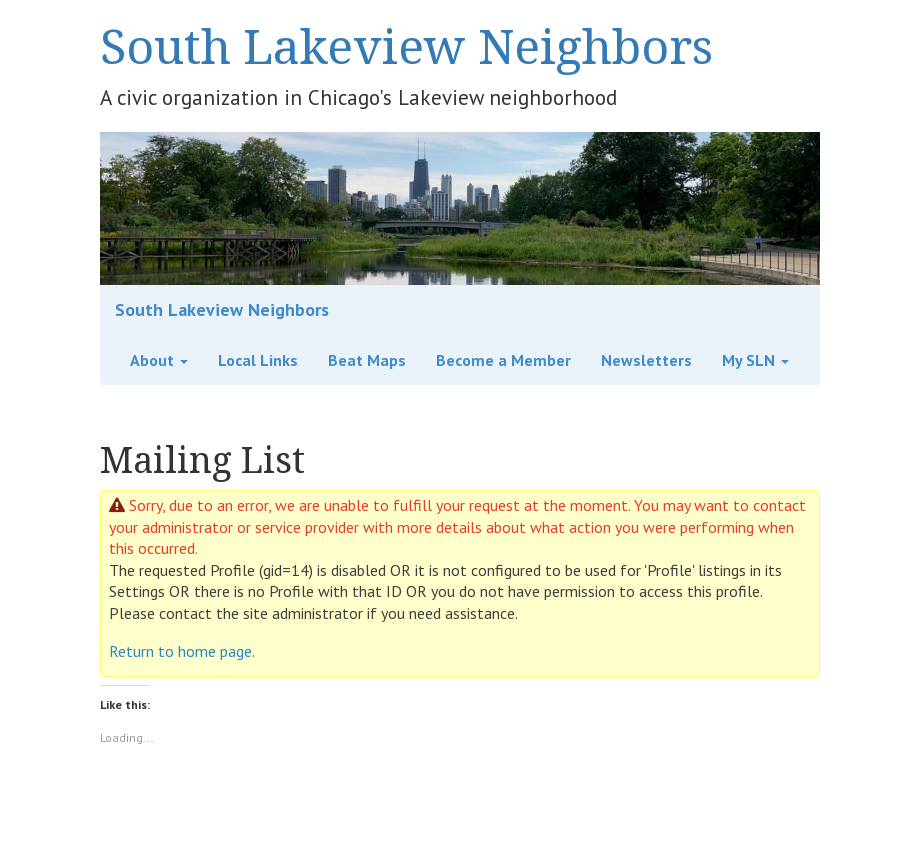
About (159, 360)
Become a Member (503, 360)
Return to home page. (182, 651)
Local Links (258, 360)
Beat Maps (367, 360)
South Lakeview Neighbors (406, 45)
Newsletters (646, 360)
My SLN (755, 360)
